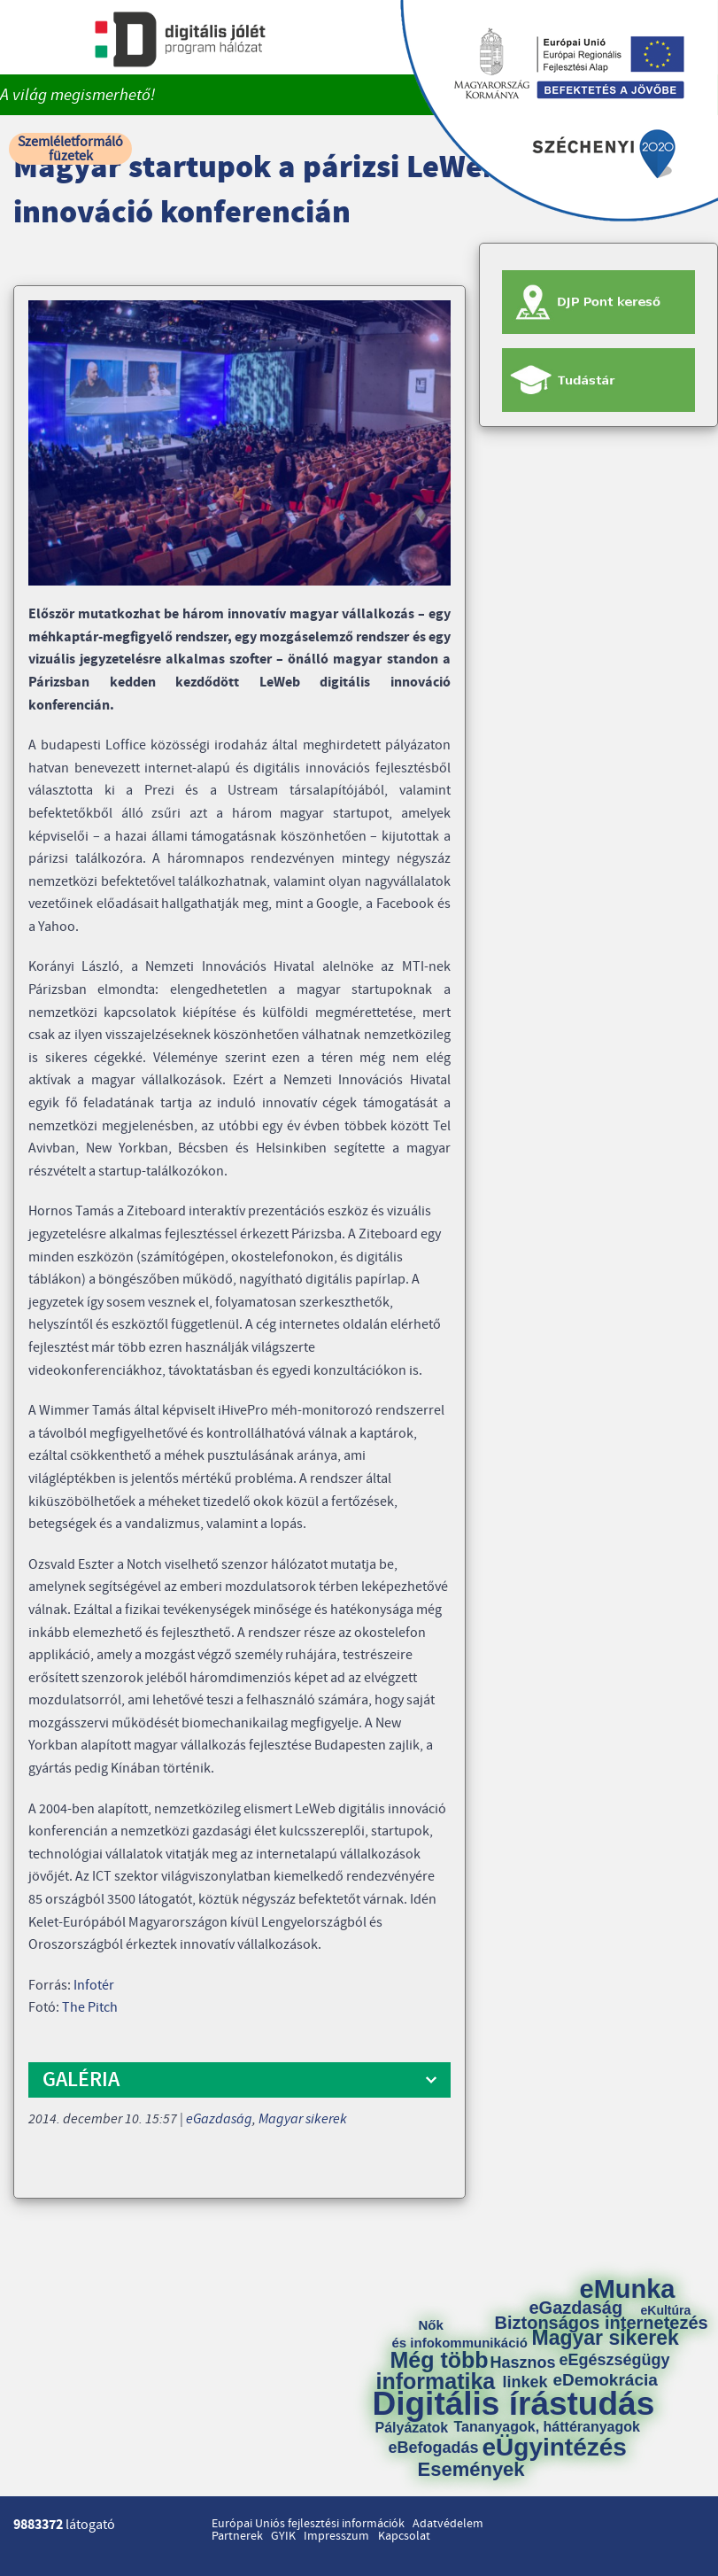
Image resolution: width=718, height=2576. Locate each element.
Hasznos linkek (529, 2372)
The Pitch (90, 2007)
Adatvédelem (448, 2524)
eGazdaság (219, 2119)
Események (471, 2469)
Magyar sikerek (303, 2119)
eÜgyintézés (555, 2447)
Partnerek (237, 2536)
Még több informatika (436, 2370)
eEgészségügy (615, 2360)
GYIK (283, 2536)
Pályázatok (412, 2428)
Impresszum (336, 2536)
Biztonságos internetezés (601, 2323)
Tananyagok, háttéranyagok (547, 2427)
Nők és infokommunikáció (460, 2333)
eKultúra (666, 2310)
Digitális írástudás (514, 2403)
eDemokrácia (605, 2379)
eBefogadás (434, 2448)
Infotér (93, 1985)
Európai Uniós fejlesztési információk (308, 2524)
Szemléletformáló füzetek (70, 149)
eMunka (628, 2289)
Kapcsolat (404, 2536)
